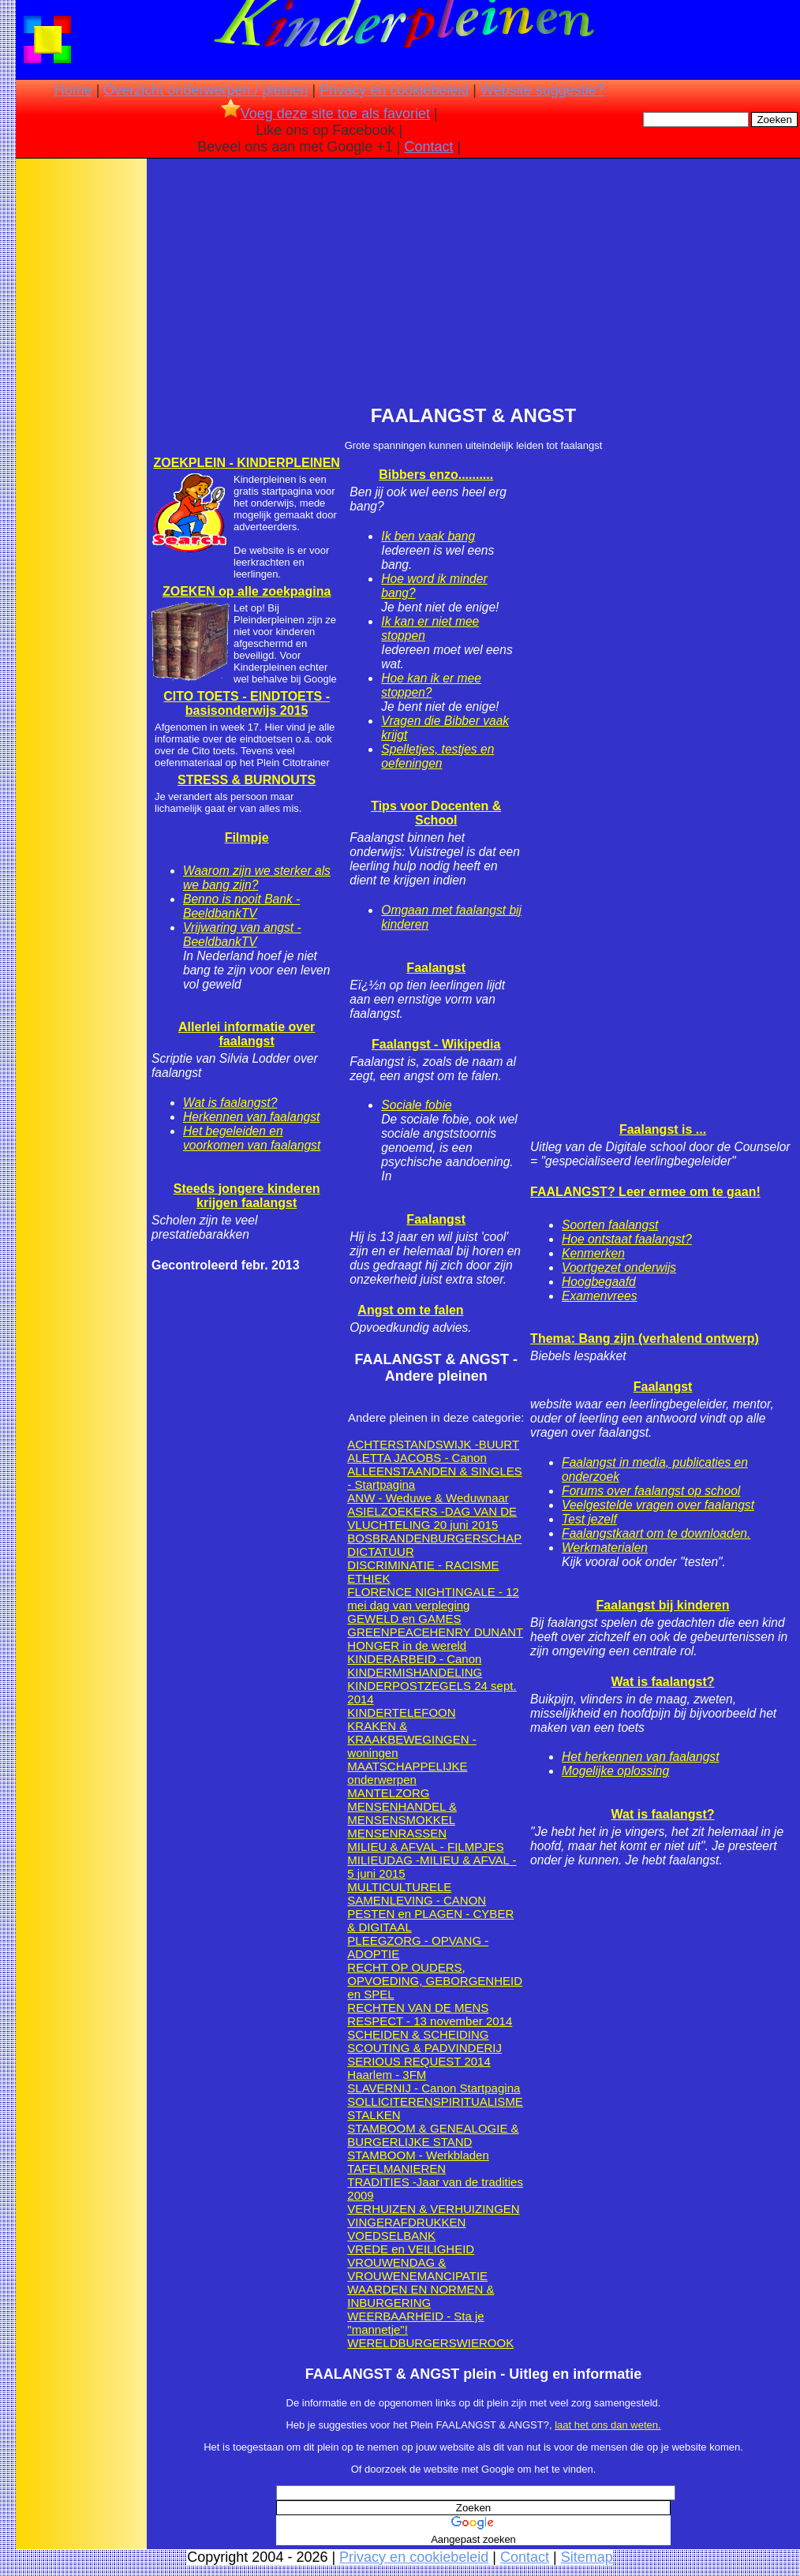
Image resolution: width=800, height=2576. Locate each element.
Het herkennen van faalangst (640, 1756)
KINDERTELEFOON (401, 1712)
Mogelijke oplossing (615, 1771)
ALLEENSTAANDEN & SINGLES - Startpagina (434, 1477)
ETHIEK (368, 1578)
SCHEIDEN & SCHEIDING (417, 2034)
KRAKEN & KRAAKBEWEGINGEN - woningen (411, 1739)
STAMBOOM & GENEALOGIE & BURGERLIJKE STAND (432, 2135)
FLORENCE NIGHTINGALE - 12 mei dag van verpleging (433, 1598)
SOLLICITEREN (389, 2101)
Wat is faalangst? (230, 1102)
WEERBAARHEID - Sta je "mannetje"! (415, 2322)
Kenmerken (593, 1253)
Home (73, 90)
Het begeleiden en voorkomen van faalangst (251, 1138)
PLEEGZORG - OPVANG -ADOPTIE (417, 1947)
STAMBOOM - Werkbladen (418, 2155)
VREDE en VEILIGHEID (410, 2249)
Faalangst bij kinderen (663, 1605)
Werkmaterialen (605, 1547)
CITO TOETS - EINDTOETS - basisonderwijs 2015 (246, 703)
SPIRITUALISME (478, 2101)
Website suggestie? (542, 90)
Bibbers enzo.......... (436, 474)
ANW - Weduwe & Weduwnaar (428, 1498)
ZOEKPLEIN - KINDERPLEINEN (246, 462)
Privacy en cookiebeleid (394, 90)
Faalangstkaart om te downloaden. (656, 1533)
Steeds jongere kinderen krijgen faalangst (247, 1195)
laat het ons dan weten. (607, 2425)
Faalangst (435, 967)
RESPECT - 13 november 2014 (429, 2021)
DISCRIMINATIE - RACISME (423, 1565)
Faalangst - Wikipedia (436, 1044)
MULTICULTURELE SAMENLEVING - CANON (416, 1893)
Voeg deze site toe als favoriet (325, 114)
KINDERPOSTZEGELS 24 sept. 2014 (431, 1692)
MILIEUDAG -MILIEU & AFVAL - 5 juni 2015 (431, 1866)
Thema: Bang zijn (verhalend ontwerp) (644, 1338)
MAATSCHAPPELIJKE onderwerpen (407, 1772)
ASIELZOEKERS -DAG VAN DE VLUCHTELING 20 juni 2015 (432, 1518)
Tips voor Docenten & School (436, 813)
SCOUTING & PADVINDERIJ (424, 2047)
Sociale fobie (416, 1105)
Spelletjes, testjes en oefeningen (437, 756)
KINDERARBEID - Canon (414, 1659)
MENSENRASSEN (397, 1833)
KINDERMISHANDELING (414, 1672)
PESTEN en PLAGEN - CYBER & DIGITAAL (430, 1920)
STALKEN (373, 2115)
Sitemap (587, 2557)
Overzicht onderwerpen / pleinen (205, 90)
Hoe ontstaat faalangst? (627, 1239)
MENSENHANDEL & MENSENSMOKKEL (402, 1813)
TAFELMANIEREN (396, 2168)
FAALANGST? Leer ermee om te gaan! (645, 1191)
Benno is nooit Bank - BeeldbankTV (241, 906)
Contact (429, 147)
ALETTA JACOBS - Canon (416, 1457)
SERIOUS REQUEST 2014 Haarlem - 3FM (418, 2067)
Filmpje (247, 837)
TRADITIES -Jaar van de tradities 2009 (435, 2188)
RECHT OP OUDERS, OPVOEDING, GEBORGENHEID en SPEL (434, 1981)
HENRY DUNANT (477, 1632)
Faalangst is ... (662, 1129)
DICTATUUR (380, 1551)
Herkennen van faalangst (251, 1116)
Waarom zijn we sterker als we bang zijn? (257, 878)
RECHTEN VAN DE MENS (417, 2007)
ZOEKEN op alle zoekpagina (247, 591)
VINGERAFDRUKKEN (406, 2222)
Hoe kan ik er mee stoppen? (431, 685)
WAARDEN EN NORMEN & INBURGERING (420, 2296)
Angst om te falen (410, 1310)
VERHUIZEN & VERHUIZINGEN (433, 2208)
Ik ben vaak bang (428, 536)
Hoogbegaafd (599, 1281)
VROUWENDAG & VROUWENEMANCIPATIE (417, 2269)
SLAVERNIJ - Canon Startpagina (433, 2088)
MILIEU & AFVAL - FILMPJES (425, 1846)
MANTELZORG (388, 1793)
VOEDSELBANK (391, 2235)
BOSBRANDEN (388, 1538)
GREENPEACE (388, 1632)
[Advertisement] (81, 410)
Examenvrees (599, 1296)
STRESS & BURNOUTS (247, 780)
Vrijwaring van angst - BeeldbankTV (242, 934)
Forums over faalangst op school (651, 1490)
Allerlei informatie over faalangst (246, 1034)
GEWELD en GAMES (404, 1618)
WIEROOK (485, 2343)
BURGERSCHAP (475, 1538)
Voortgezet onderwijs (619, 1267)
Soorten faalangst (610, 1225)
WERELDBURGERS (401, 2343)
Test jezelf (589, 1519)
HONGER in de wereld (406, 1645)
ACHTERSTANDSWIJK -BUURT (433, 1444)
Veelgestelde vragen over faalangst (658, 1505)
